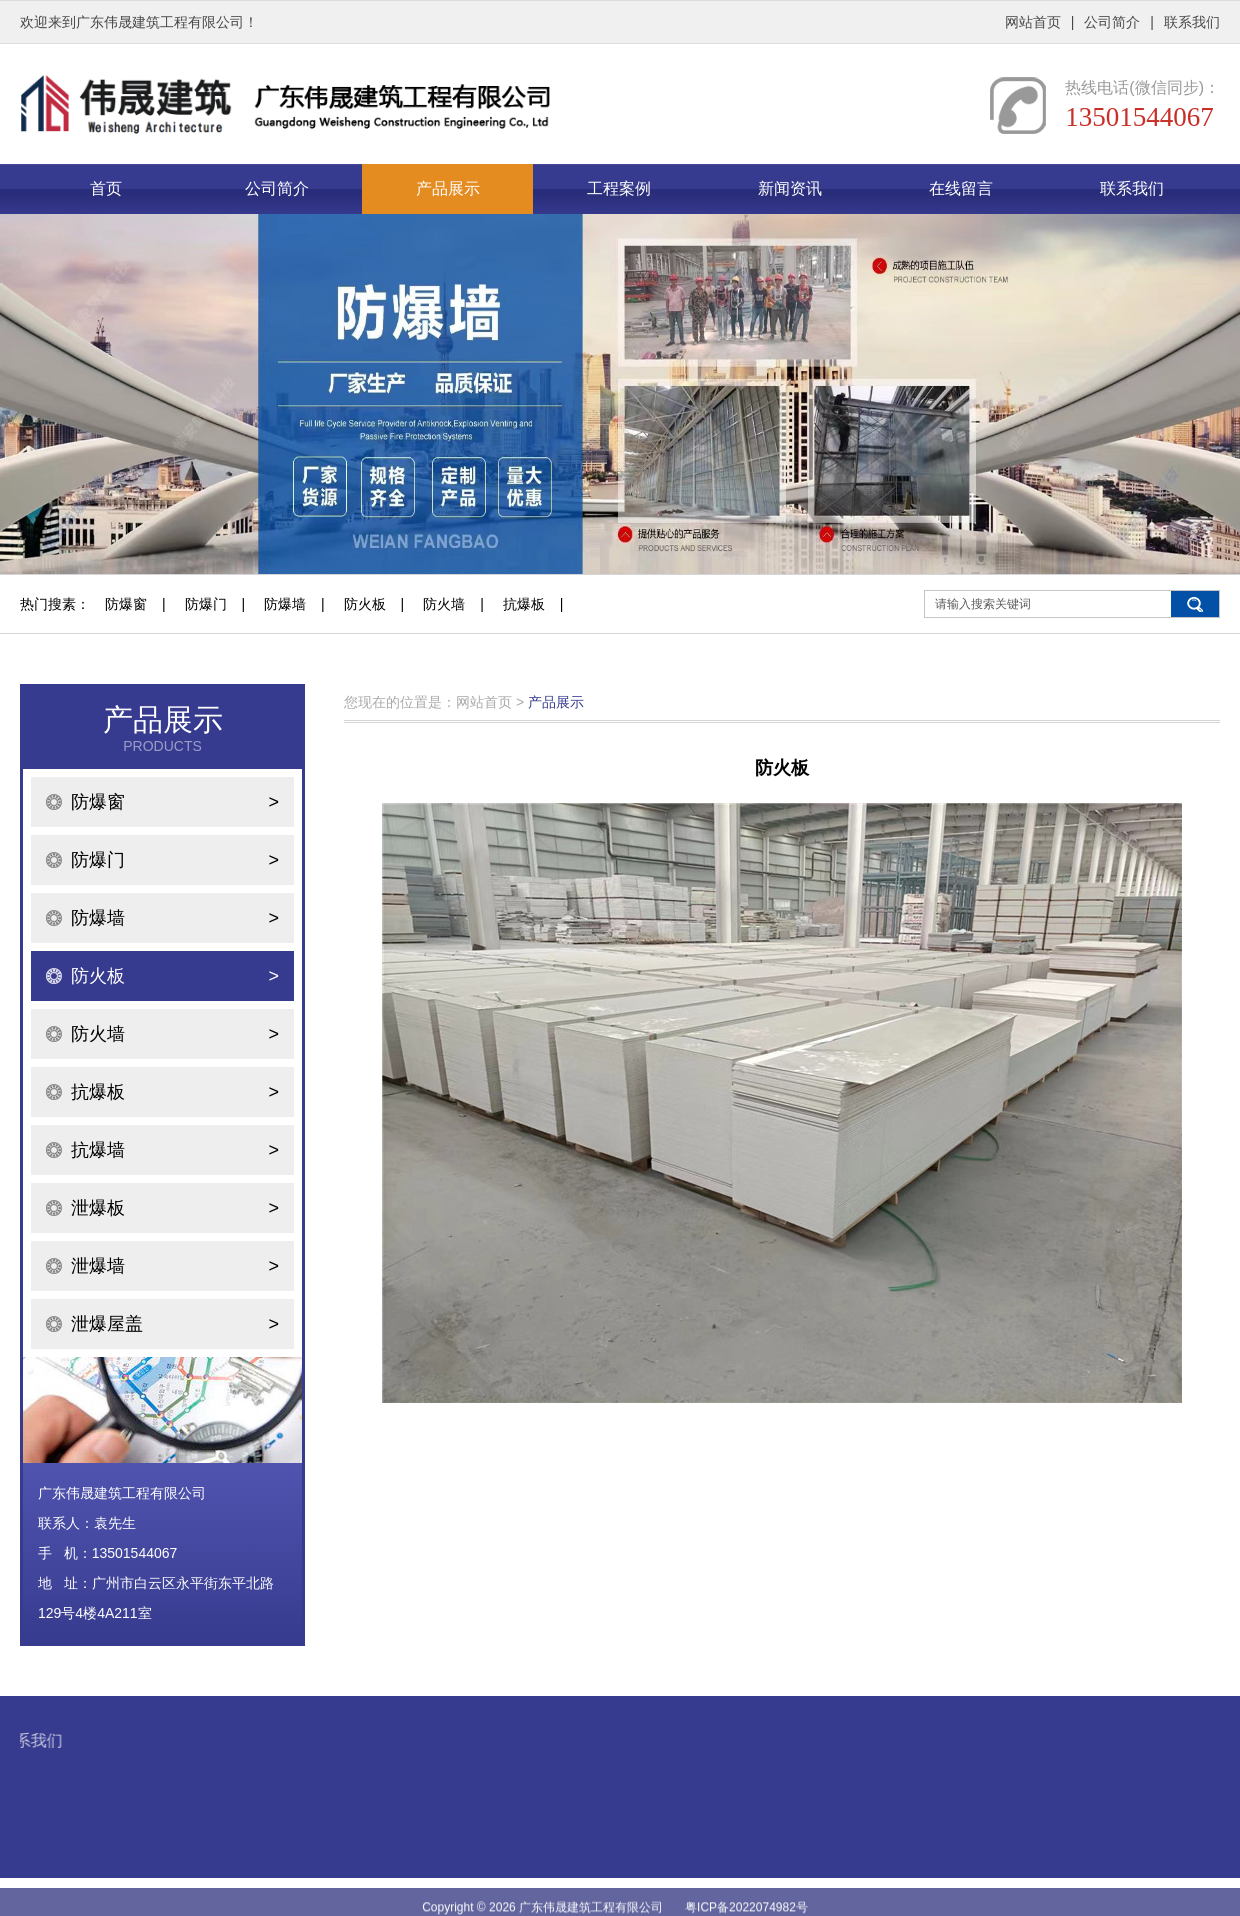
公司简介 (1112, 22)
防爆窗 (126, 604)
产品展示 (448, 188)
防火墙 (444, 604)
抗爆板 (524, 604)
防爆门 (206, 604)
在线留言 (961, 188)
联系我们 (1192, 22)
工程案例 (619, 188)
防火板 (365, 604)
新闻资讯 (790, 188)
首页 (106, 188)
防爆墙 (285, 604)
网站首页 (1033, 22)
